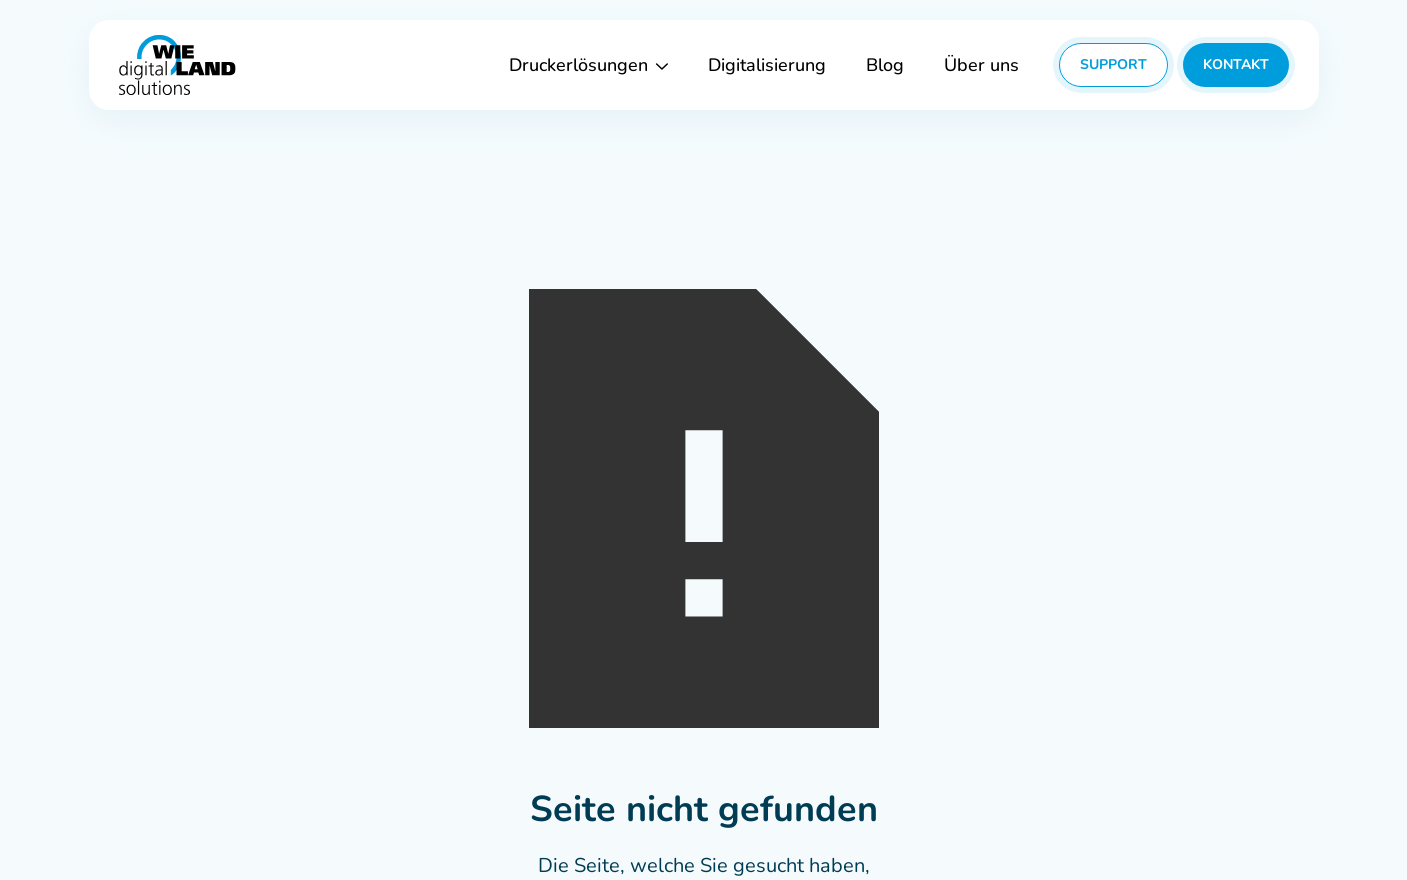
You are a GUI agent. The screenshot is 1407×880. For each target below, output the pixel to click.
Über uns (981, 65)
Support (1113, 64)
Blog (885, 65)
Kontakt (1236, 64)
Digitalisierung (767, 65)
